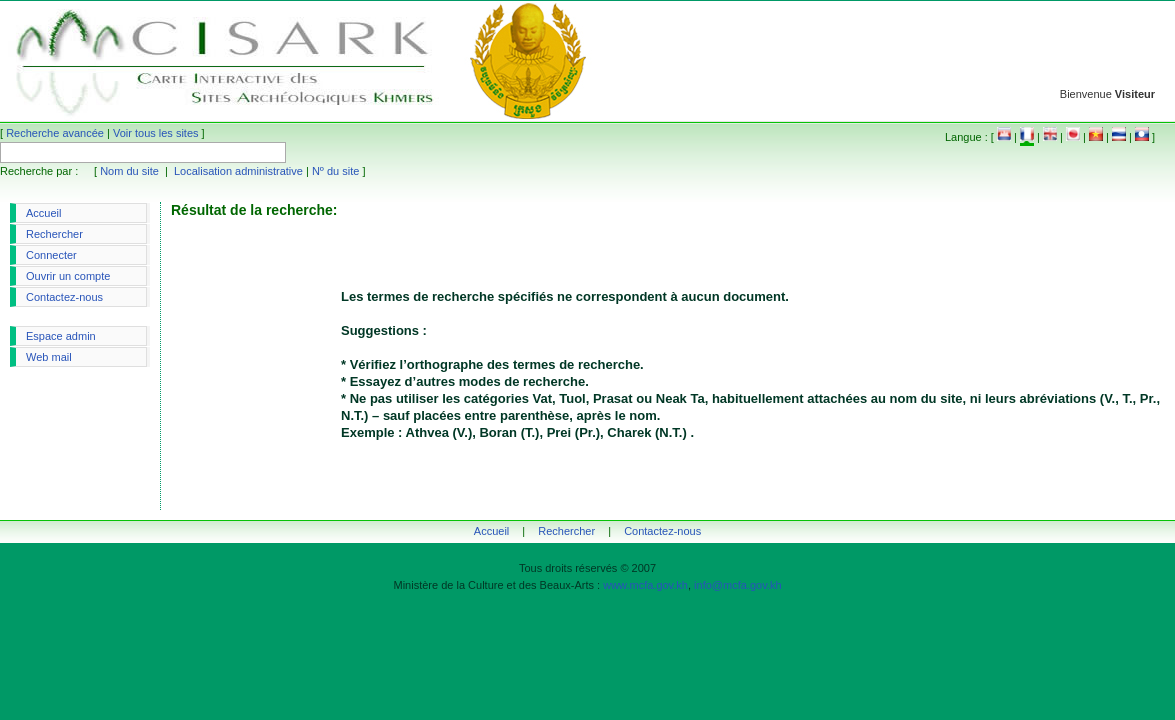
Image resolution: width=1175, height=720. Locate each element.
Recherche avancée (55, 133)
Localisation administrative (238, 171)
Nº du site (335, 171)
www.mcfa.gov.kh (645, 585)
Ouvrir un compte (68, 276)
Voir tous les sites (156, 133)
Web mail (49, 357)
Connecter (51, 255)
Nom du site (129, 171)
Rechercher (54, 234)
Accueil (43, 213)
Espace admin (61, 336)
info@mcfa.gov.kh (737, 585)
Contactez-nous (64, 297)
